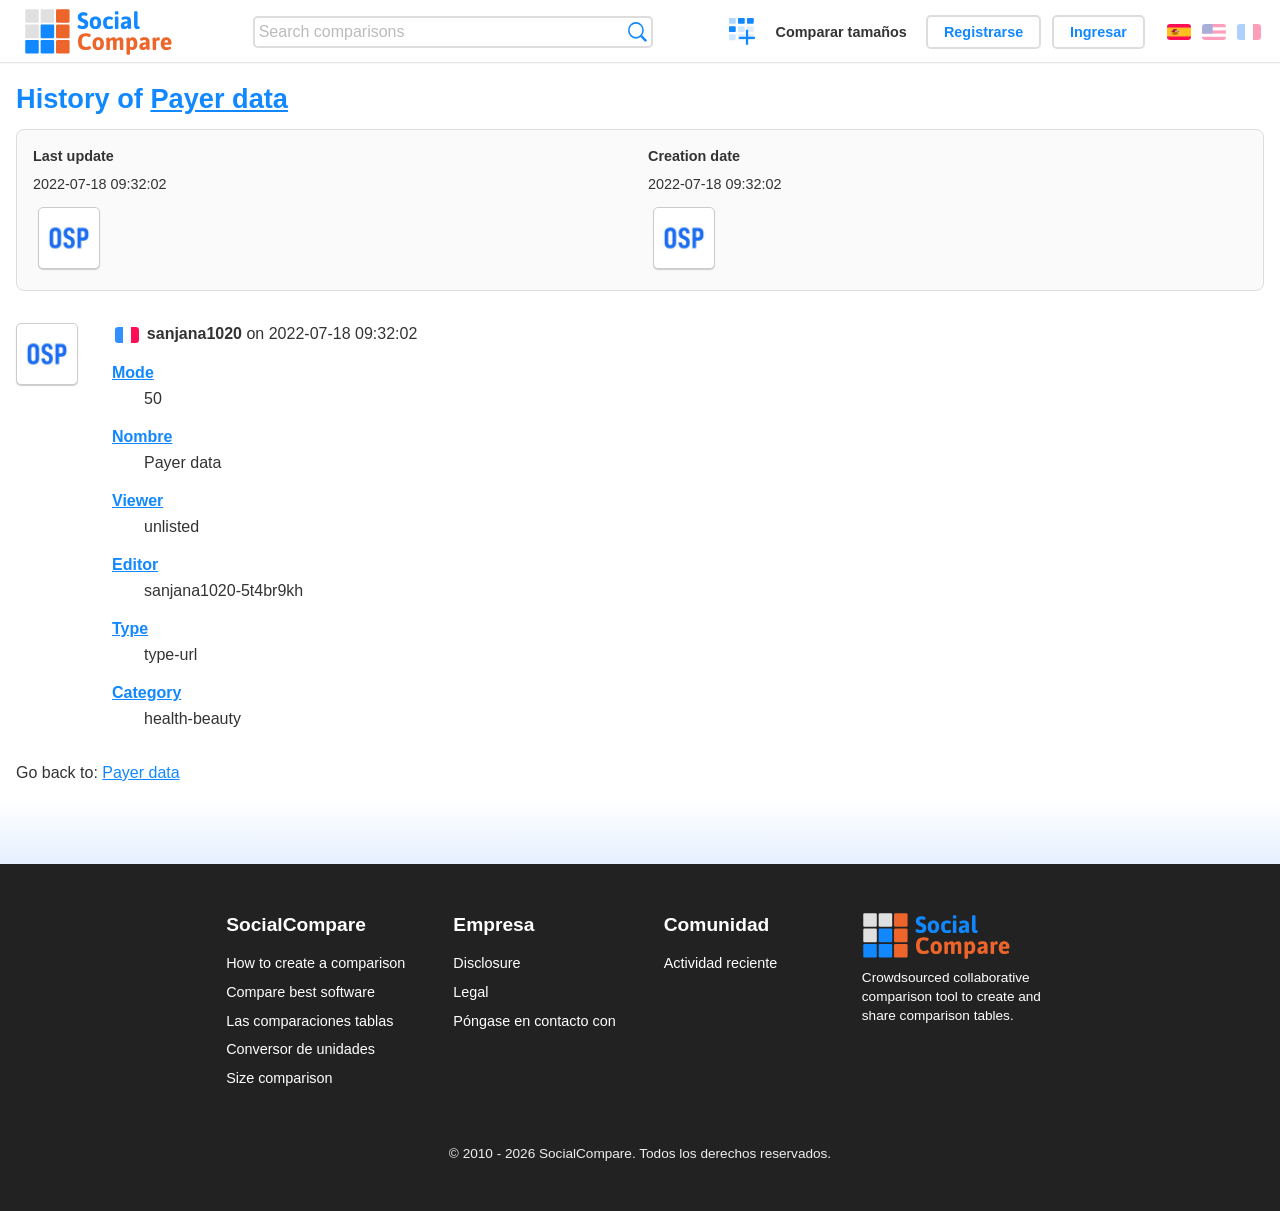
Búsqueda (637, 31)
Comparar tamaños (841, 32)
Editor (135, 564)
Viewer (137, 500)
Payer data (219, 98)
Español (1179, 32)
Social (958, 936)
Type (130, 628)
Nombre (142, 436)
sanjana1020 (194, 333)
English (1214, 32)
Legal (470, 992)
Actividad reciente (721, 963)
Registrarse (983, 32)
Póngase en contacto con (534, 1021)
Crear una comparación (742, 34)
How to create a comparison (315, 963)
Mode (133, 372)
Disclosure (486, 963)
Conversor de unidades (300, 1049)
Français (1249, 32)
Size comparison (279, 1078)
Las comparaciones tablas (309, 1021)
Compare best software (300, 992)
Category (146, 692)
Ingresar (1098, 32)
